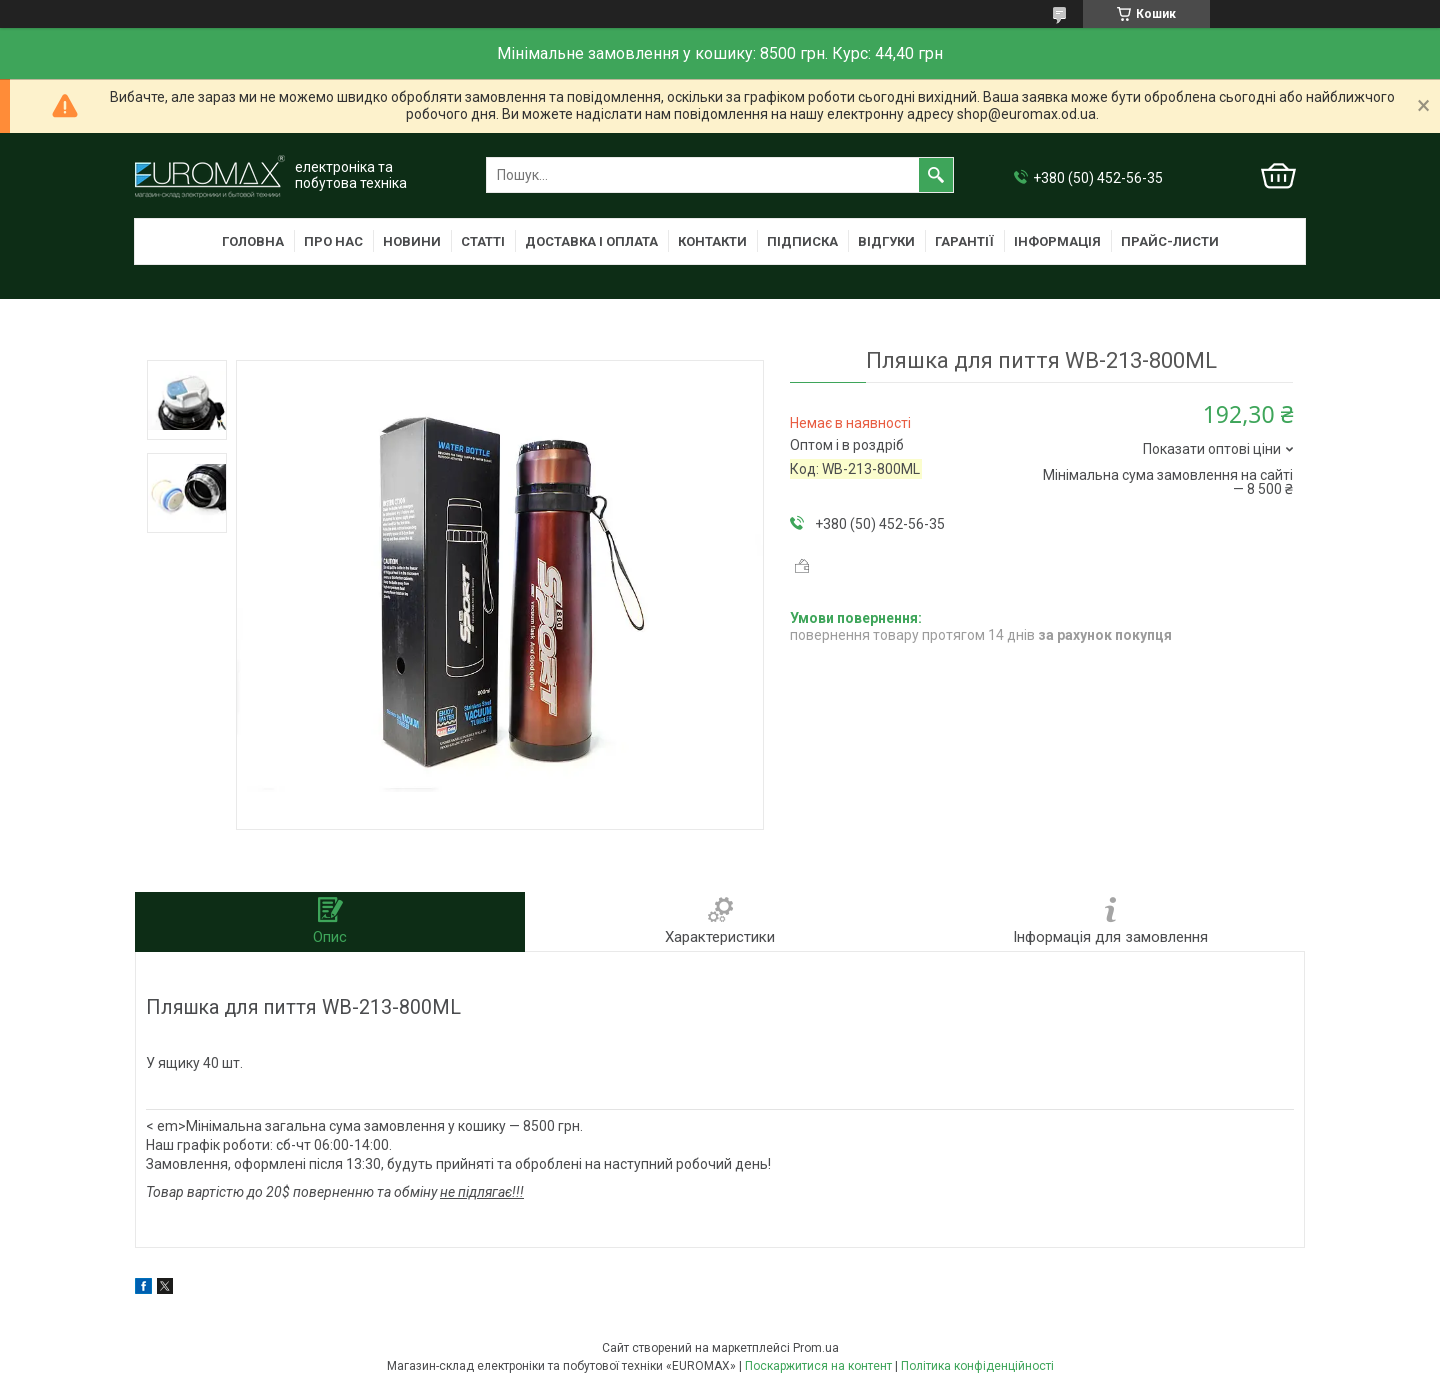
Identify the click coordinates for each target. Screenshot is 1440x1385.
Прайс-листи (1170, 241)
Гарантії (964, 241)
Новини (412, 241)
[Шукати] (936, 175)
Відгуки (886, 241)
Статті (483, 241)
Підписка (802, 241)
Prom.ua (816, 1348)
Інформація (1057, 241)
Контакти (712, 241)
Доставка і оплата (591, 241)
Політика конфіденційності (977, 1366)
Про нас (333, 241)
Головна (253, 241)
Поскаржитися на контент (818, 1366)
